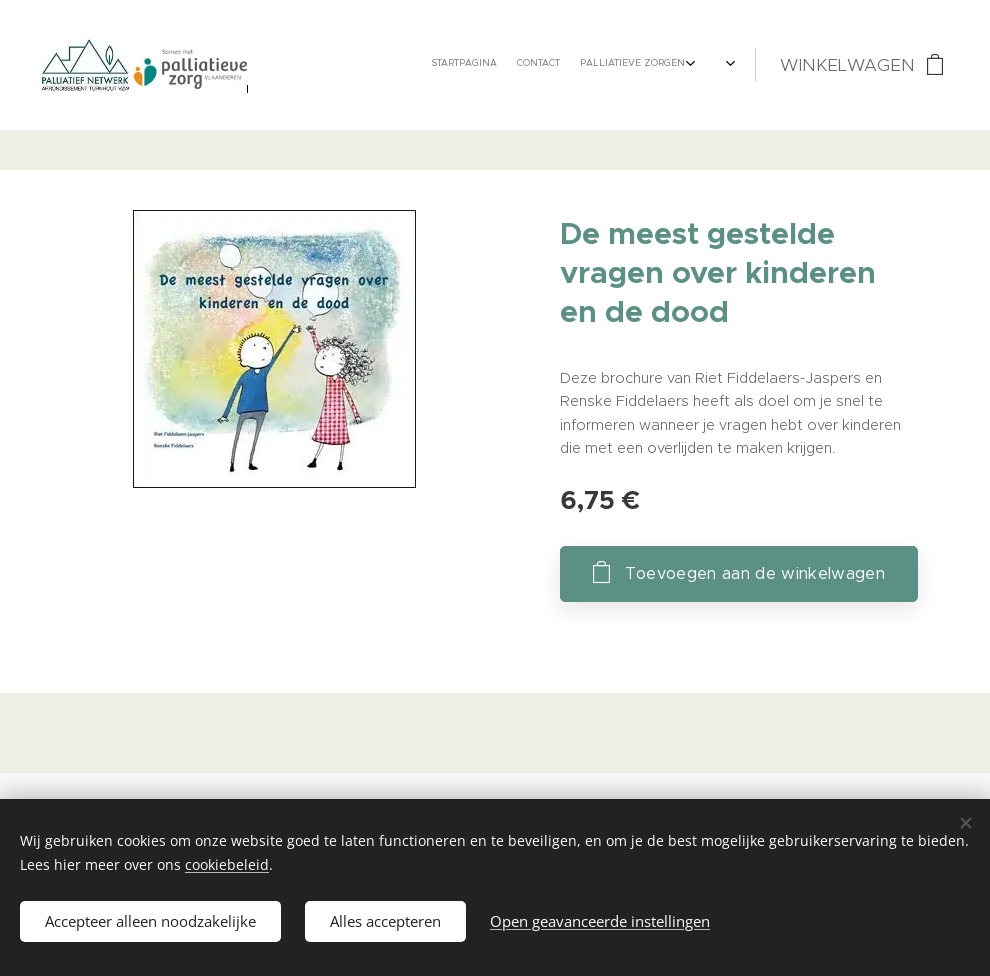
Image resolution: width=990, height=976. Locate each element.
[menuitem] (477, 65)
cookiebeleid (227, 864)
